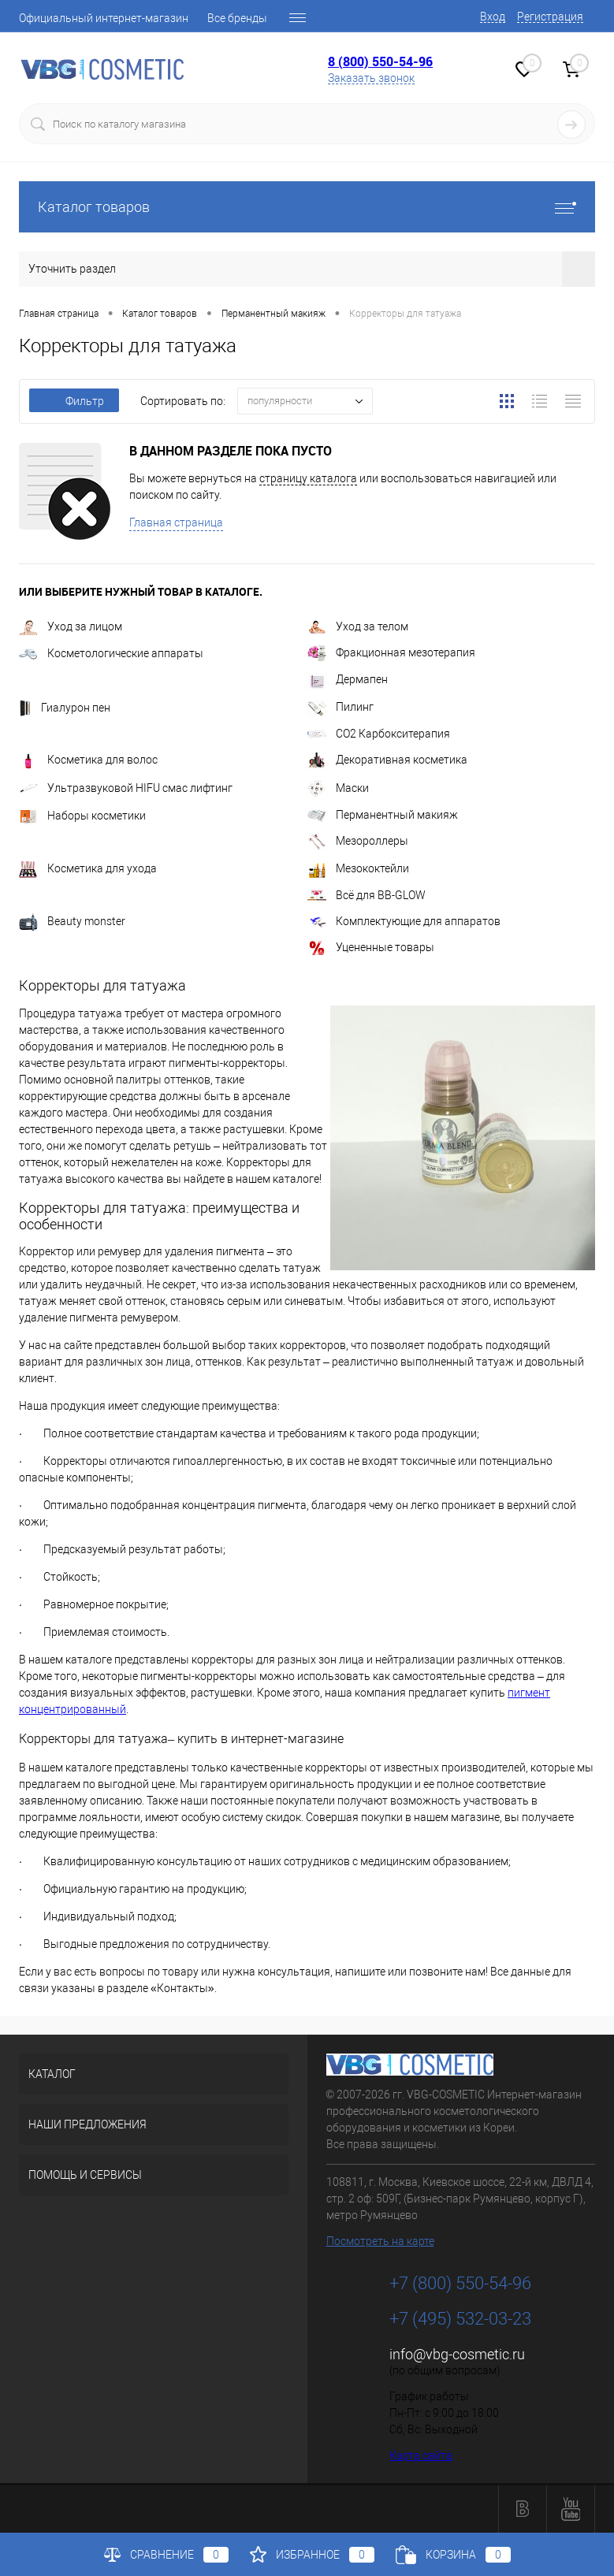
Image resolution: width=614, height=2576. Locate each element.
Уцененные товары (370, 947)
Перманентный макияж (382, 814)
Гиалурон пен (64, 707)
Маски (338, 788)
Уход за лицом (70, 626)
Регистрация (550, 16)
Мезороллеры (357, 841)
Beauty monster (72, 921)
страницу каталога (308, 478)
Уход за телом (357, 626)
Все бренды (237, 18)
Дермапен (347, 679)
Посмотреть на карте (380, 2241)
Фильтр (74, 401)
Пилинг (340, 707)
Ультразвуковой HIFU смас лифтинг (126, 788)
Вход (492, 16)
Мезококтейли (358, 868)
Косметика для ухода (88, 868)
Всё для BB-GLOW (366, 895)
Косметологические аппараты (111, 653)
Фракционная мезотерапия (391, 652)
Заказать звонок (371, 78)
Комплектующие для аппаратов (404, 921)
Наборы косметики (82, 815)
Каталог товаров (307, 206)
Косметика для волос (88, 759)
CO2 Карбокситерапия (378, 733)
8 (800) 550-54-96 (380, 61)
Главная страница (176, 522)
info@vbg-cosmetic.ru (457, 2354)
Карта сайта (420, 2455)
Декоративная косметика (387, 759)
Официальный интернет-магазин (103, 18)
